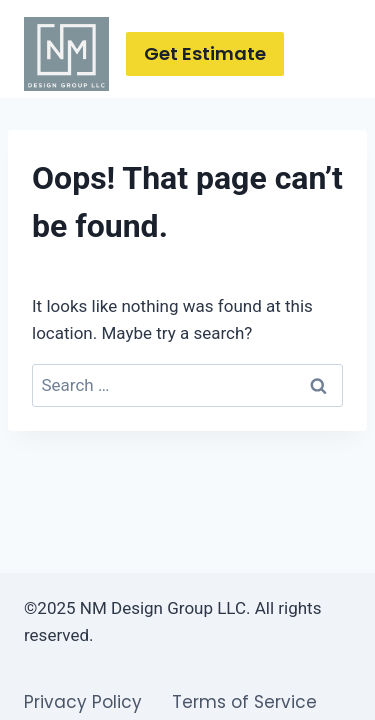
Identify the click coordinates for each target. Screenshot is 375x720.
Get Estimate (205, 53)
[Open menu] (332, 53)
